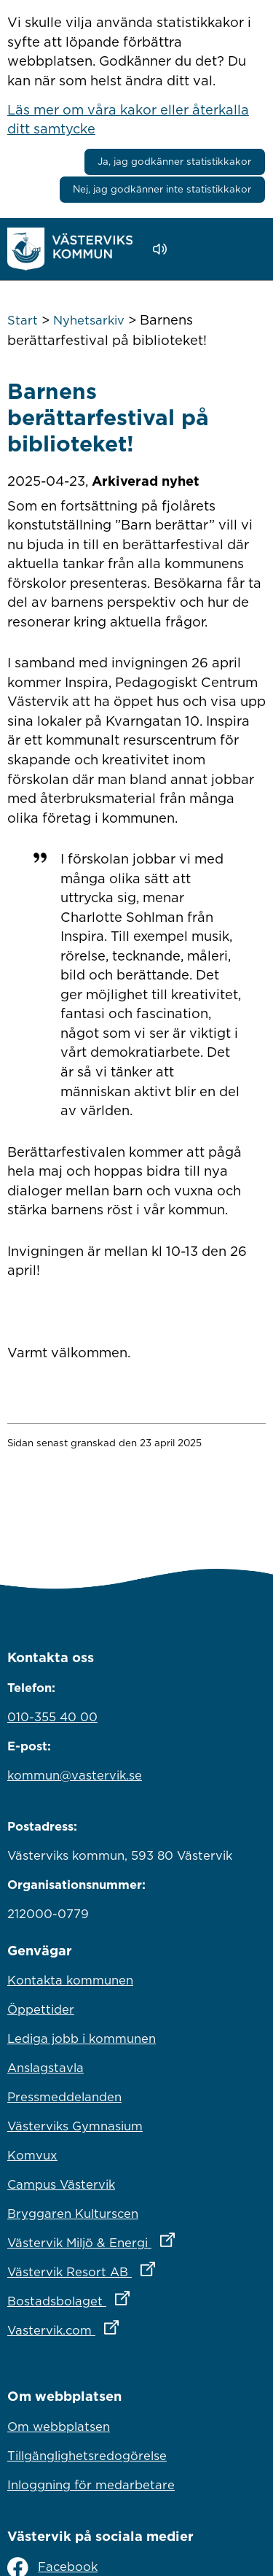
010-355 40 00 (52, 1717)
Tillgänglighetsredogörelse (87, 2455)
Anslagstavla (45, 2067)
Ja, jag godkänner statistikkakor (174, 161)
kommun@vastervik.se (74, 1775)
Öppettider (40, 2009)
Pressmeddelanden (64, 2097)
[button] (201, 249)
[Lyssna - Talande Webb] (163, 249)
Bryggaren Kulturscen (72, 2213)
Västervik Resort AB (136, 2268)
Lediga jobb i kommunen (81, 2038)
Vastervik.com (127, 2327)
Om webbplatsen (58, 2426)
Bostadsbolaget (132, 2297)
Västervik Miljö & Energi (136, 2239)
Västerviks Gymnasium (75, 2126)
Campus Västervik (61, 2184)
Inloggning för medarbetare (91, 2485)
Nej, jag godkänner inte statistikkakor (162, 189)
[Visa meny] (247, 248)
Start (22, 320)
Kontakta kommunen (70, 1980)
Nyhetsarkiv (88, 320)
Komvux (32, 2155)
